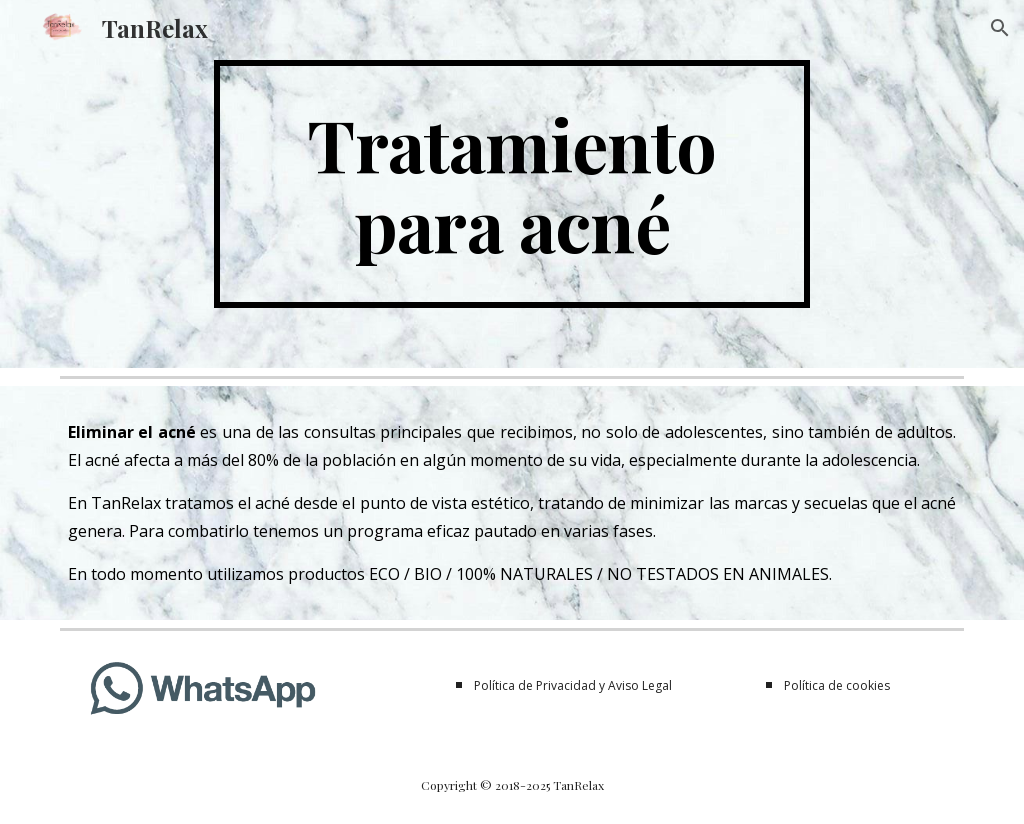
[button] (1000, 28)
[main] (511, 184)
